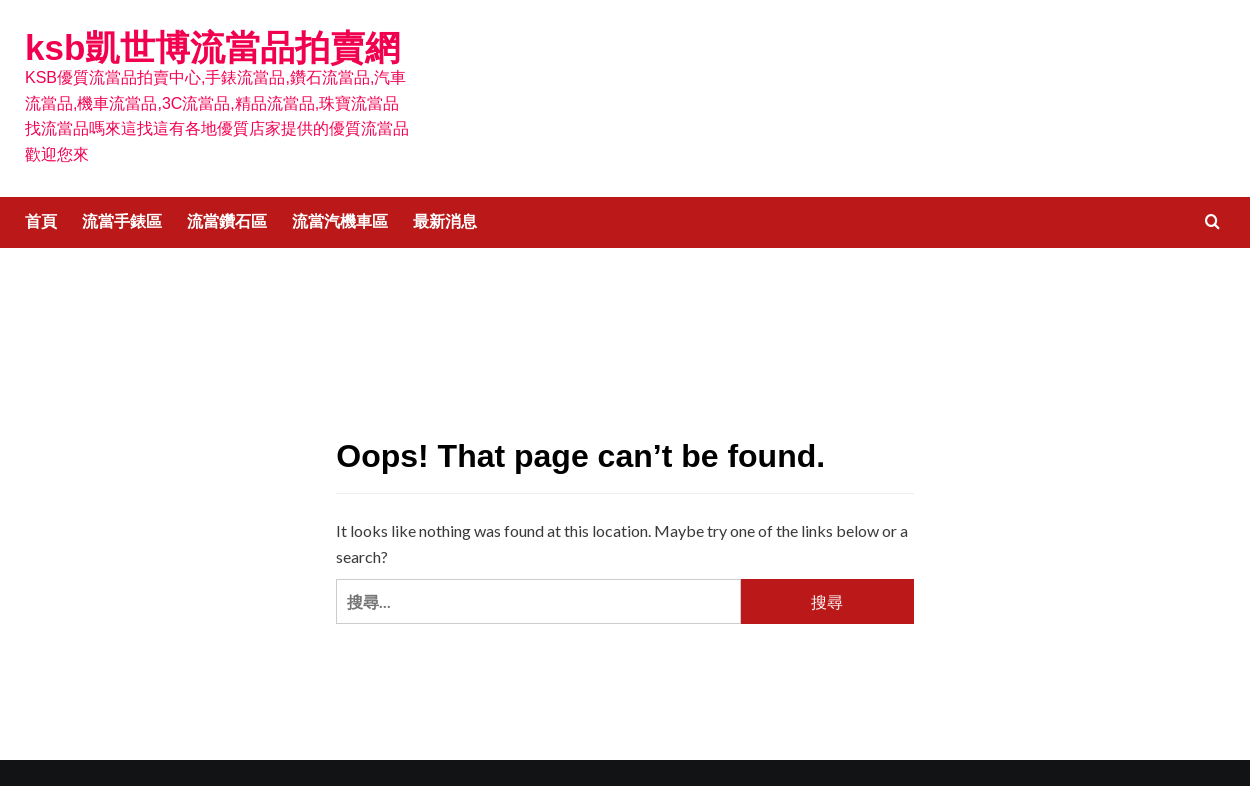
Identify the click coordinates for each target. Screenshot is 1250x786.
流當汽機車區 (340, 221)
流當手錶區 (122, 221)
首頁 (41, 221)
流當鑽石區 (227, 221)
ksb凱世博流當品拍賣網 (212, 47)
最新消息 (445, 221)
